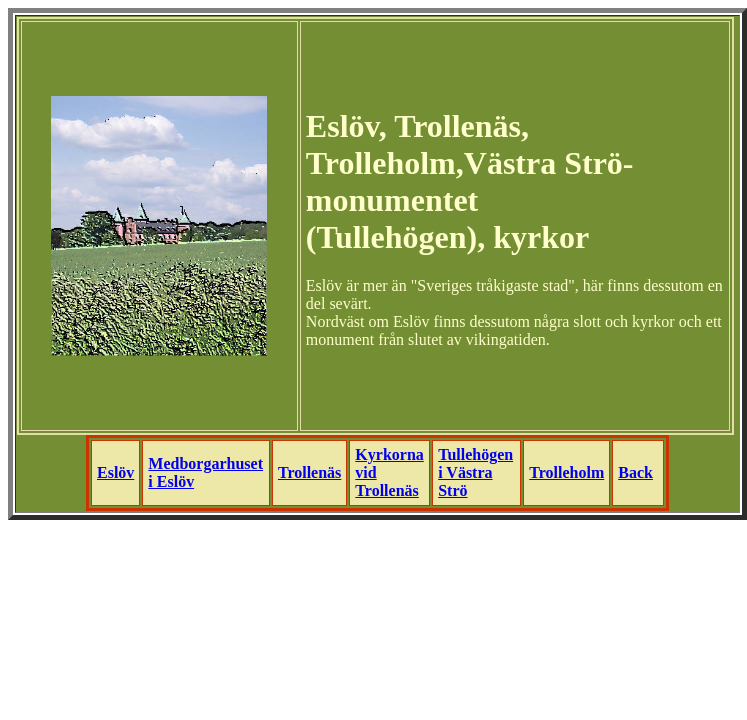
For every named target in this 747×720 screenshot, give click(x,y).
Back (635, 472)
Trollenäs (309, 472)
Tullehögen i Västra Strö (475, 472)
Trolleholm (566, 472)
